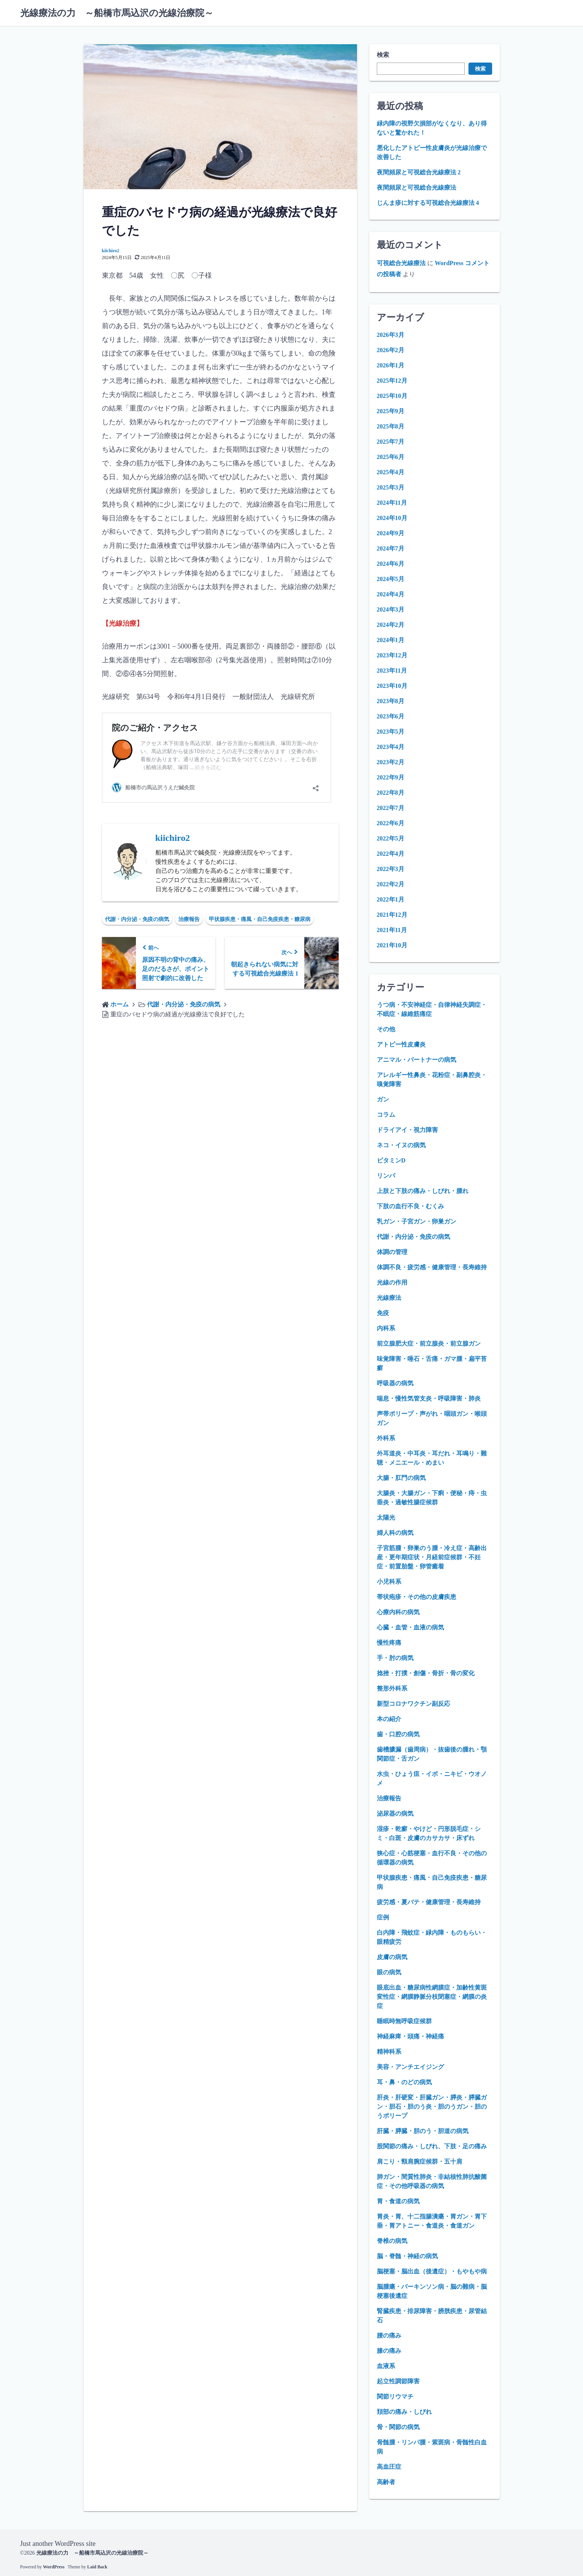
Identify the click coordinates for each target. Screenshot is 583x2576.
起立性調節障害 (398, 2381)
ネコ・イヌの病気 (401, 1145)
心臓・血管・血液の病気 (410, 1627)
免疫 (383, 1313)
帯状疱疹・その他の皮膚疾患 (416, 1597)
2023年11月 (392, 670)
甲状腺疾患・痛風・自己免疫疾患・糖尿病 (259, 919)
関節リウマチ (395, 2396)
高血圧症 (389, 2466)
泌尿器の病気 (395, 1813)
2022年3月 (390, 869)
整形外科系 (392, 1688)
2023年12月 (392, 655)
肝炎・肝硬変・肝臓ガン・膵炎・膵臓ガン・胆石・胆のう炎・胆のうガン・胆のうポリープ (432, 2106)
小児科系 (389, 1581)
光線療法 (389, 1297)
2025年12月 (392, 380)
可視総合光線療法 (401, 263)
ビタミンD (391, 1160)
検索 (383, 55)
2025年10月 (392, 396)
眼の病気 (389, 1972)
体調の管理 (392, 1252)
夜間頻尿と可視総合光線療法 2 (419, 172)
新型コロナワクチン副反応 (413, 1703)
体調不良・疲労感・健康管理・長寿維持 (432, 1267)
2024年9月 (390, 533)
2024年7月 (390, 548)
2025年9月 (390, 411)
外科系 (386, 1438)
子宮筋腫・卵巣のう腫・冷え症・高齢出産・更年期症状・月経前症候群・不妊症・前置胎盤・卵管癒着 (432, 1557)
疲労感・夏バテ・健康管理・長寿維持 (429, 1902)
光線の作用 (392, 1282)
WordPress (54, 2566)
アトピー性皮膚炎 (401, 1044)
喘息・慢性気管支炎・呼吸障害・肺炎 (429, 1398)
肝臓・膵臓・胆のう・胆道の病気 (422, 2131)
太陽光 (386, 1517)
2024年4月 (390, 594)
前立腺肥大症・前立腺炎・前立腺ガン (429, 1343)
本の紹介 (389, 1719)
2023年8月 (390, 701)
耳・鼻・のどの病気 (404, 2082)
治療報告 (189, 919)
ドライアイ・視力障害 (407, 1130)
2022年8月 (390, 792)
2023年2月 (390, 762)
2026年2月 (390, 350)
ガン (383, 1099)
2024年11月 (392, 502)
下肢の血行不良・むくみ (410, 1206)
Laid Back (97, 2566)
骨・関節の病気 (398, 2427)
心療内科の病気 (398, 1612)
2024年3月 (390, 609)
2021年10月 (392, 945)
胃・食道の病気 (398, 2201)
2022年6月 (390, 823)
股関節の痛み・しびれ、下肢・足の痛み (432, 2146)
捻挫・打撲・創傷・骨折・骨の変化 (426, 1673)
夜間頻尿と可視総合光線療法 (416, 187)
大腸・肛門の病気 (401, 1478)
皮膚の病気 (392, 1957)
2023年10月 (392, 686)
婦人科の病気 (395, 1533)
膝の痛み (389, 2350)
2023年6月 (390, 716)
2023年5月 (390, 731)
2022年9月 (390, 777)
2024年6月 (390, 563)
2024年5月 (390, 579)
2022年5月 (390, 838)
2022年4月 (390, 853)
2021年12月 (392, 914)
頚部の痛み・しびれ (404, 2412)
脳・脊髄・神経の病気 (407, 2256)
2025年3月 (390, 487)
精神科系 (389, 2051)
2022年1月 (390, 899)
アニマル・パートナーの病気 (416, 1059)
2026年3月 (390, 335)
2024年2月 (390, 624)
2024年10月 (392, 518)
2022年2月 (390, 884)
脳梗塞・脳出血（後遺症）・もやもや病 (432, 2271)
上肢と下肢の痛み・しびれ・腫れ (422, 1191)
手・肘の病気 (395, 1658)
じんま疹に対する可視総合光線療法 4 (428, 203)
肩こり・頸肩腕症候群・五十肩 (419, 2161)
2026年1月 (390, 365)
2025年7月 (390, 441)
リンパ (386, 1175)
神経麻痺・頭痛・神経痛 (410, 2036)
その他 (386, 1029)
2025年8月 (390, 426)
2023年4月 (390, 747)
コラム (386, 1114)
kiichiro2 (111, 250)
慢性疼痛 (389, 1642)
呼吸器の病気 (395, 1383)
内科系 (386, 1328)
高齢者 (386, 2482)
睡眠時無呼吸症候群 (404, 2021)
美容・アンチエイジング (410, 2067)
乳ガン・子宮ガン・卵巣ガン (416, 1221)
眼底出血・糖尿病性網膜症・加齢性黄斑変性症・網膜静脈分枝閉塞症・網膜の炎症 (432, 1996)
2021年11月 (392, 930)
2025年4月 (390, 472)
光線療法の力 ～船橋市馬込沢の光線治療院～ (116, 13)
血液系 (386, 2366)
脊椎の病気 (392, 2241)
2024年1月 (390, 640)
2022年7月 (390, 808)
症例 (383, 1917)
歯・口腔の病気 (398, 1734)
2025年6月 (390, 457)
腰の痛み (389, 2335)
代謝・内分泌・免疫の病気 (137, 919)
